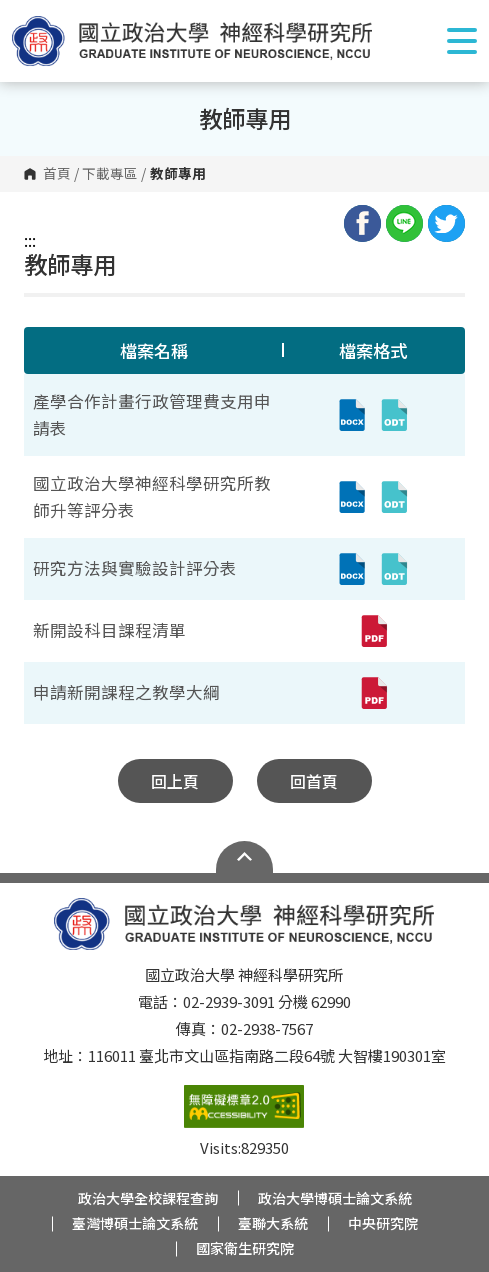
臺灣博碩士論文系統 (135, 1223)
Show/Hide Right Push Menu (462, 41)
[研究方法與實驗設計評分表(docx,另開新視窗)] (352, 569)
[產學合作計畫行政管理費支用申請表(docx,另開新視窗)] (352, 415)
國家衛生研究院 (245, 1248)
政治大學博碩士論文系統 (335, 1198)
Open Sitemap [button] (244, 857)
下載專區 (110, 174)
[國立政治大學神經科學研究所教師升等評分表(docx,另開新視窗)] (352, 497)
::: (30, 240)
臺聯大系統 (273, 1223)
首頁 (57, 174)
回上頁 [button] (175, 781)
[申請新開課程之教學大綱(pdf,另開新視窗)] (373, 693)
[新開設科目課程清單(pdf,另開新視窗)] (373, 631)
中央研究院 (383, 1223)
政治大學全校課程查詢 (148, 1198)
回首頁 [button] (314, 781)
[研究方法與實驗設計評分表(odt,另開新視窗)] (394, 569)
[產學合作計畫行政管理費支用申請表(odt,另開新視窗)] (394, 415)
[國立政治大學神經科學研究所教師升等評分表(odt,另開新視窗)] (394, 497)
